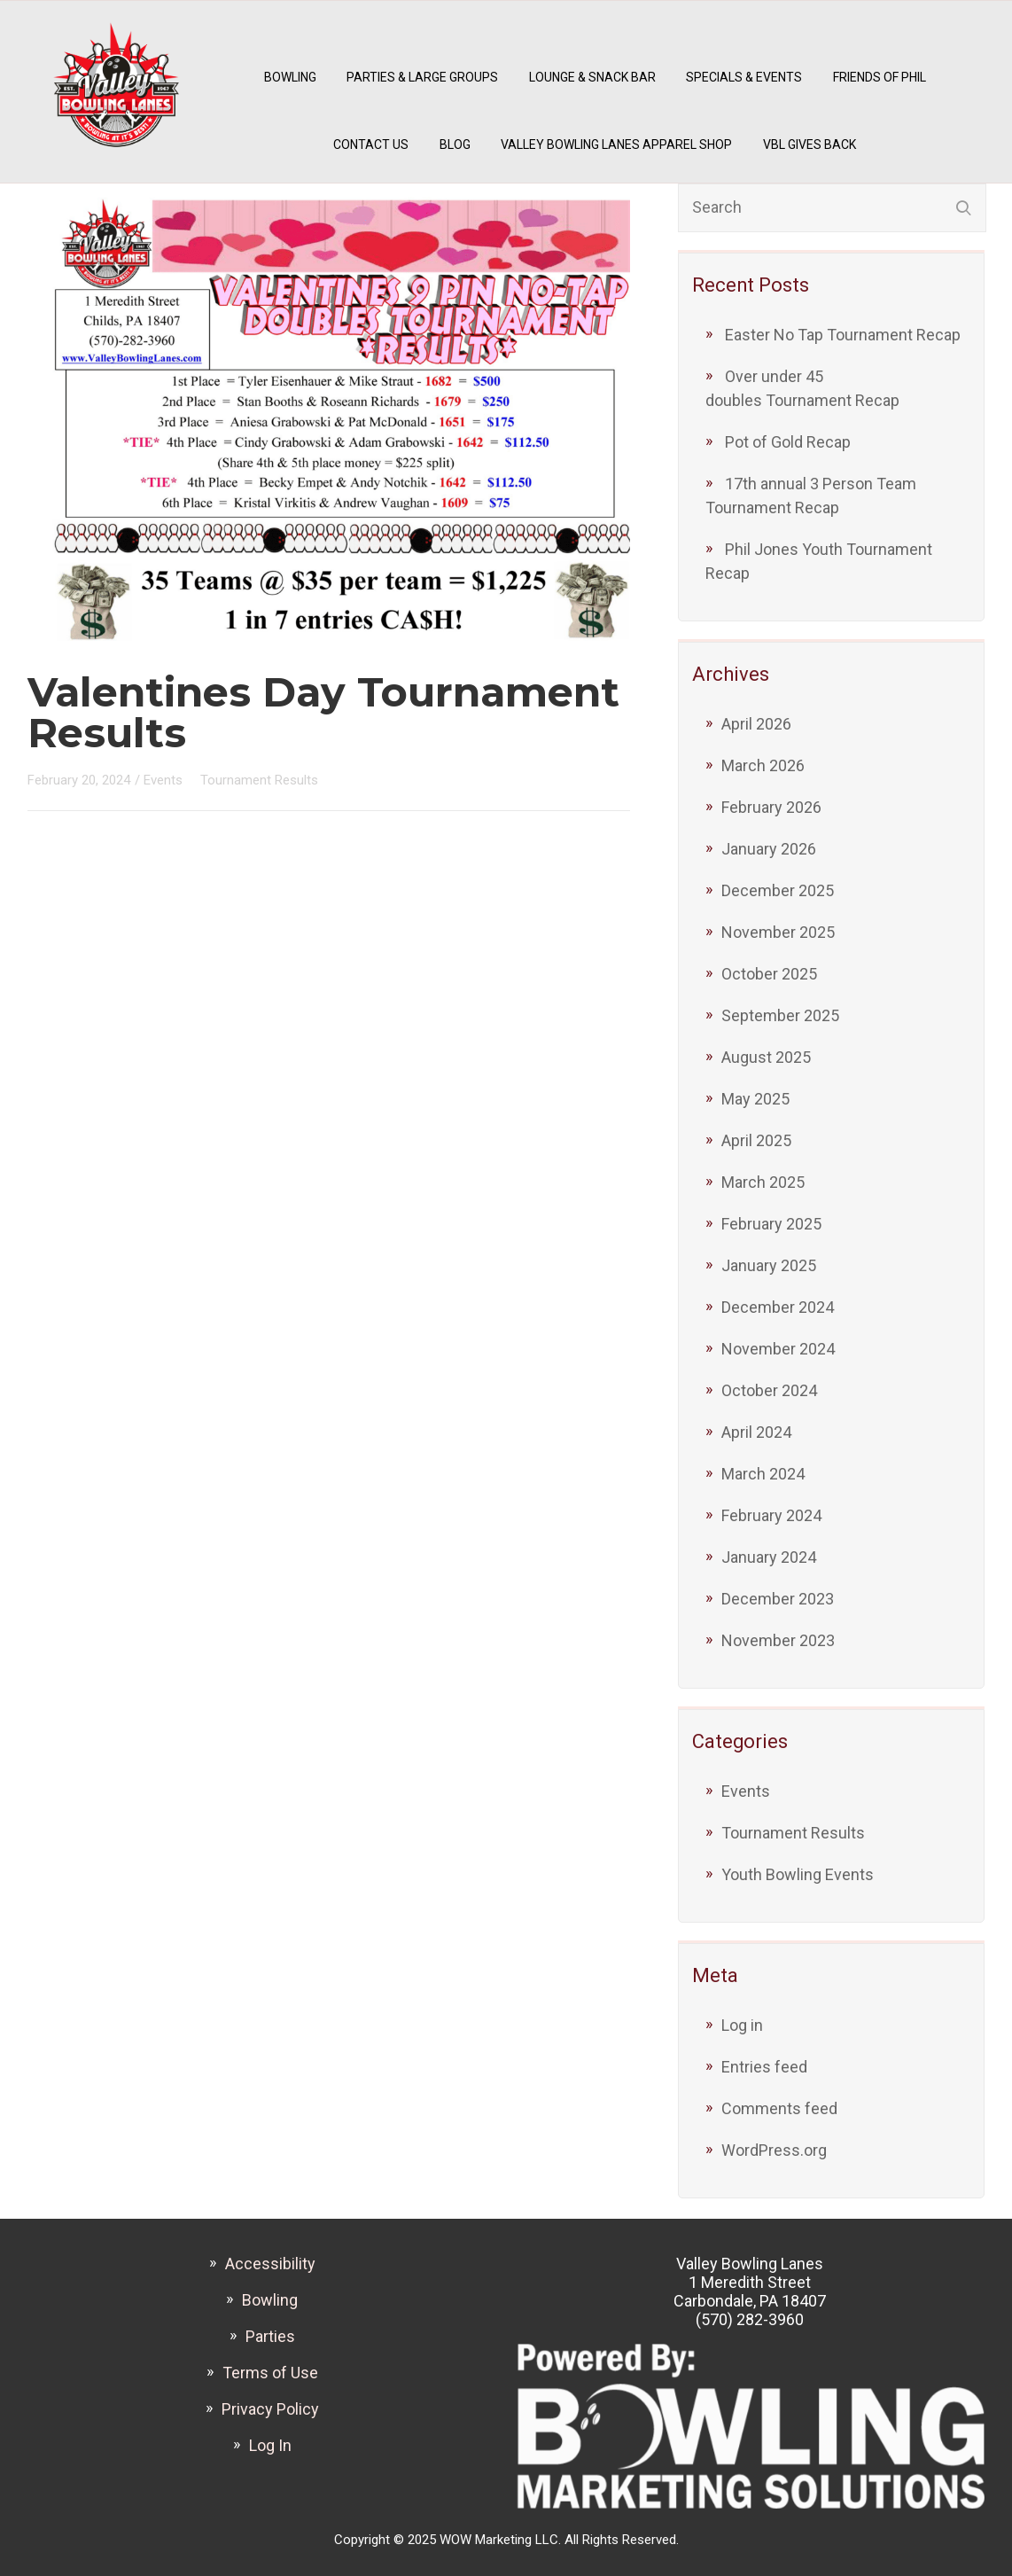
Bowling (290, 77)
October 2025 (769, 973)
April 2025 (756, 1140)
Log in (742, 2025)
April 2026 (756, 723)
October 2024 (769, 1390)
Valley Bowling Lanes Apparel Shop (616, 144)
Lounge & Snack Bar (592, 77)
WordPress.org (774, 2150)
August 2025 (766, 1057)
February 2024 (771, 1515)
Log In (270, 2445)
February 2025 (771, 1223)
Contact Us (371, 144)
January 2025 (768, 1265)
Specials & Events (744, 77)
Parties (270, 2336)
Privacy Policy (270, 2409)
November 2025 (778, 932)
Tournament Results (793, 1832)
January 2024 (768, 1557)
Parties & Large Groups (422, 77)
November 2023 (778, 1640)
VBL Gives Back (809, 144)
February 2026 (771, 807)
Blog (455, 144)
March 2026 (763, 765)
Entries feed (764, 2066)
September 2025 (780, 1015)
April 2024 (756, 1432)
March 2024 (763, 1473)
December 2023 (777, 1598)
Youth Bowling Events (797, 1874)
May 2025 (755, 1098)
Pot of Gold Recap (788, 442)
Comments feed (779, 2108)
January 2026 (768, 848)
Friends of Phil (879, 77)
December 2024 (777, 1307)
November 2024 (778, 1348)
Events (745, 1791)
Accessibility (270, 2263)
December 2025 (777, 890)
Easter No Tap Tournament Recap (843, 334)
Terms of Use (270, 2372)
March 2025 (763, 1182)
